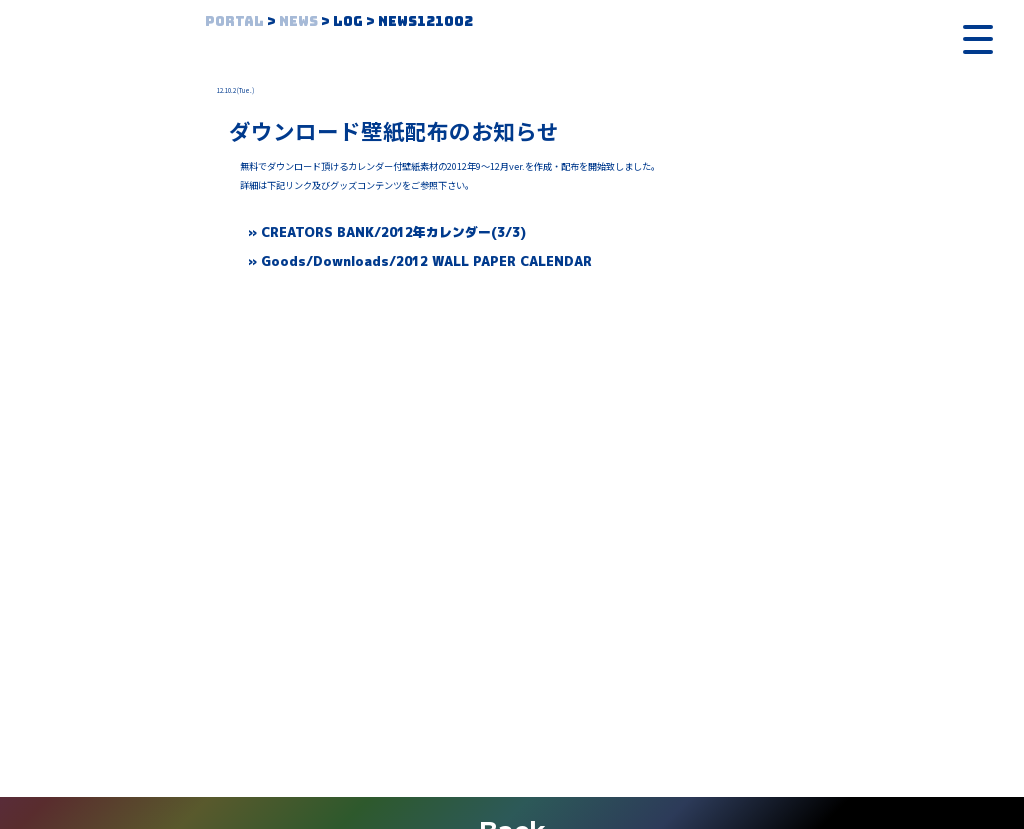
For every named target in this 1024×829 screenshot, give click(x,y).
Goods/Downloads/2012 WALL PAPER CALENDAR (426, 261)
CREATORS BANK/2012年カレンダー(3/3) (393, 232)
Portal (234, 21)
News (298, 21)
